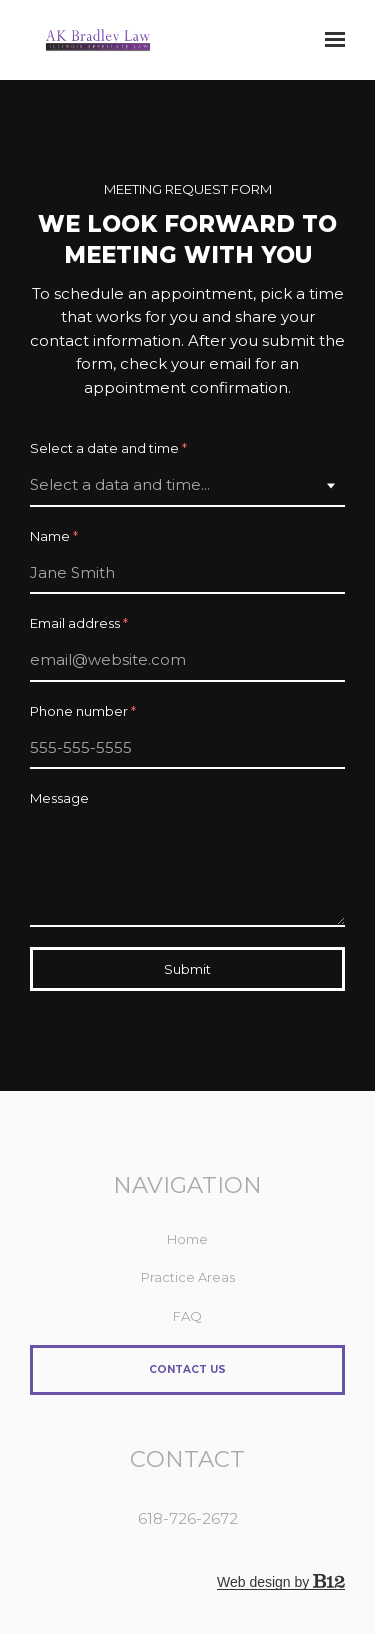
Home (187, 1239)
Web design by (281, 1582)
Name (54, 536)
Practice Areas (188, 1277)
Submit (187, 969)
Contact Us (187, 1369)
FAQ (187, 1316)
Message (59, 798)
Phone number (83, 711)
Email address (79, 623)
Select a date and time (108, 448)
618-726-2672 (188, 1518)
